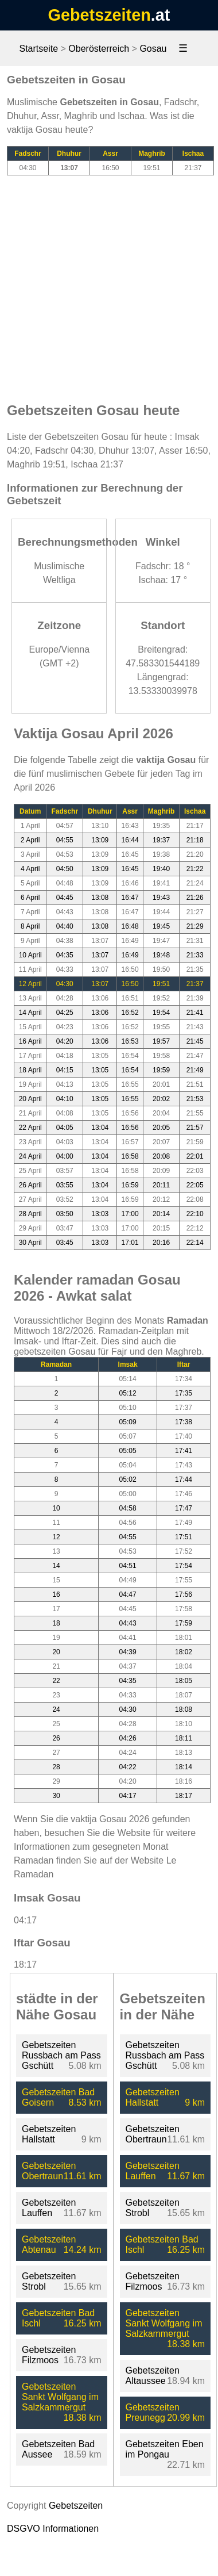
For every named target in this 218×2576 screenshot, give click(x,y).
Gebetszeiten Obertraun (49, 2171)
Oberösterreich (98, 48)
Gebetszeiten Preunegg (153, 2412)
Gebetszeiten (99, 15)
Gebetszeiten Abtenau (49, 2244)
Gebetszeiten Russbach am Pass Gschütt (61, 2055)
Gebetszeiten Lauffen (49, 2208)
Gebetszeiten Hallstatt (49, 2134)
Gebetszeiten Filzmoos (49, 2355)
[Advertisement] (107, 283)
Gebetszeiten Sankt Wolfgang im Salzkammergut (60, 2397)
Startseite (38, 48)
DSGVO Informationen (53, 2528)
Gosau (152, 48)
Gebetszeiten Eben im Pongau (165, 2449)
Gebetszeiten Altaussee (153, 2376)
